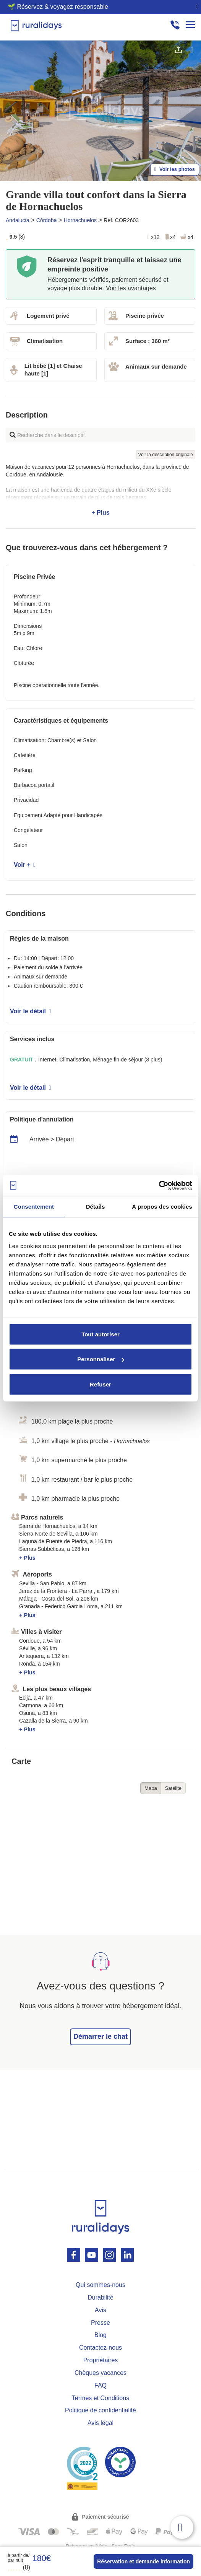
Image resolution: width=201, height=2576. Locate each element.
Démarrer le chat (100, 2036)
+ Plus (100, 489)
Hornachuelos (80, 220)
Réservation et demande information (143, 2561)
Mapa (150, 1788)
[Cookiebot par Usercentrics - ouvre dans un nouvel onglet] (158, 1185)
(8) (19, 2567)
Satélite (173, 1788)
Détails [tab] (95, 1206)
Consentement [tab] (34, 1206)
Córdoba (46, 220)
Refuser (100, 1384)
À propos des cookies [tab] (162, 1206)
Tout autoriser (100, 1334)
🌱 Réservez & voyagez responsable (58, 6)
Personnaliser (100, 1359)
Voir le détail (30, 1011)
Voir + (25, 864)
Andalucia (17, 220)
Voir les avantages (131, 288)
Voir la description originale (165, 454)
